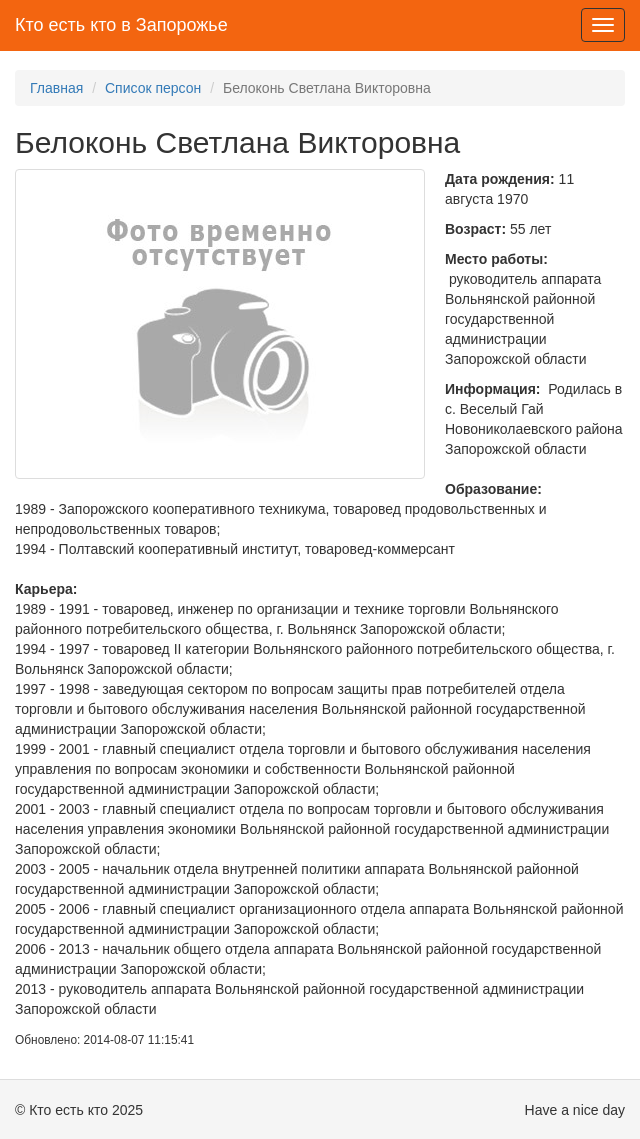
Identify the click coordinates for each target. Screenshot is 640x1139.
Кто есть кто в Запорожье (121, 25)
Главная (56, 88)
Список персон (153, 88)
